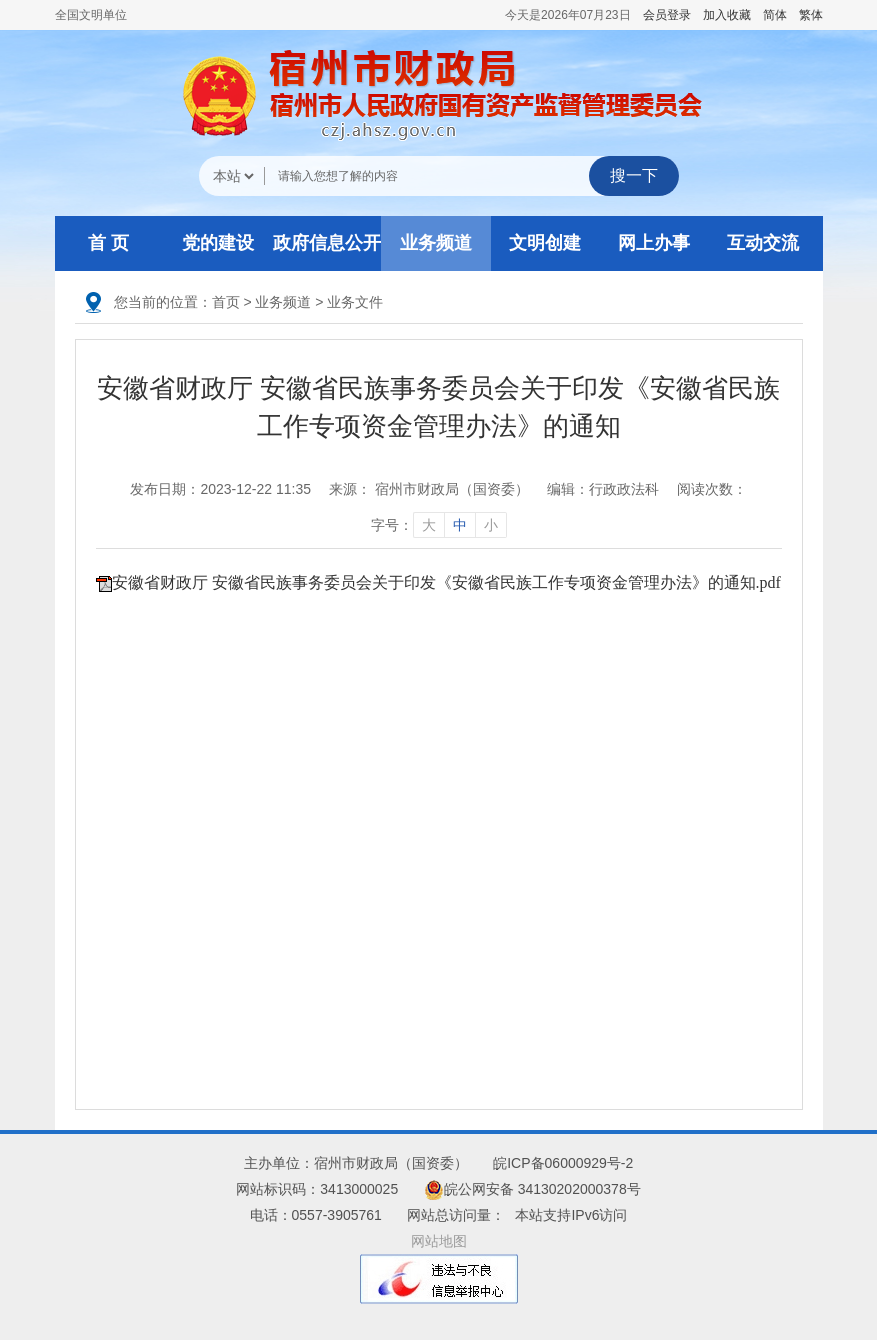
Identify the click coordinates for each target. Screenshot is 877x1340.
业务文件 (355, 302)
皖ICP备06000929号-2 (563, 1163)
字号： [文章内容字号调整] (439, 525)
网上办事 (654, 243)
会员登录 (667, 15)
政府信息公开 (327, 243)
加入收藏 (727, 15)
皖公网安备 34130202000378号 (532, 1189)
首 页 (108, 243)
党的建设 (218, 243)
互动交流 (763, 243)
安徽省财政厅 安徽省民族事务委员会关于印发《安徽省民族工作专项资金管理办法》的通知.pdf (446, 582)
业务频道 (436, 243)
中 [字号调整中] (460, 525)
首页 (226, 302)
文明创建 (545, 243)
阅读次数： (712, 489)
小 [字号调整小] (491, 525)
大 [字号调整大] (429, 525)
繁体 (811, 15)
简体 (775, 15)
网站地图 (439, 1241)
